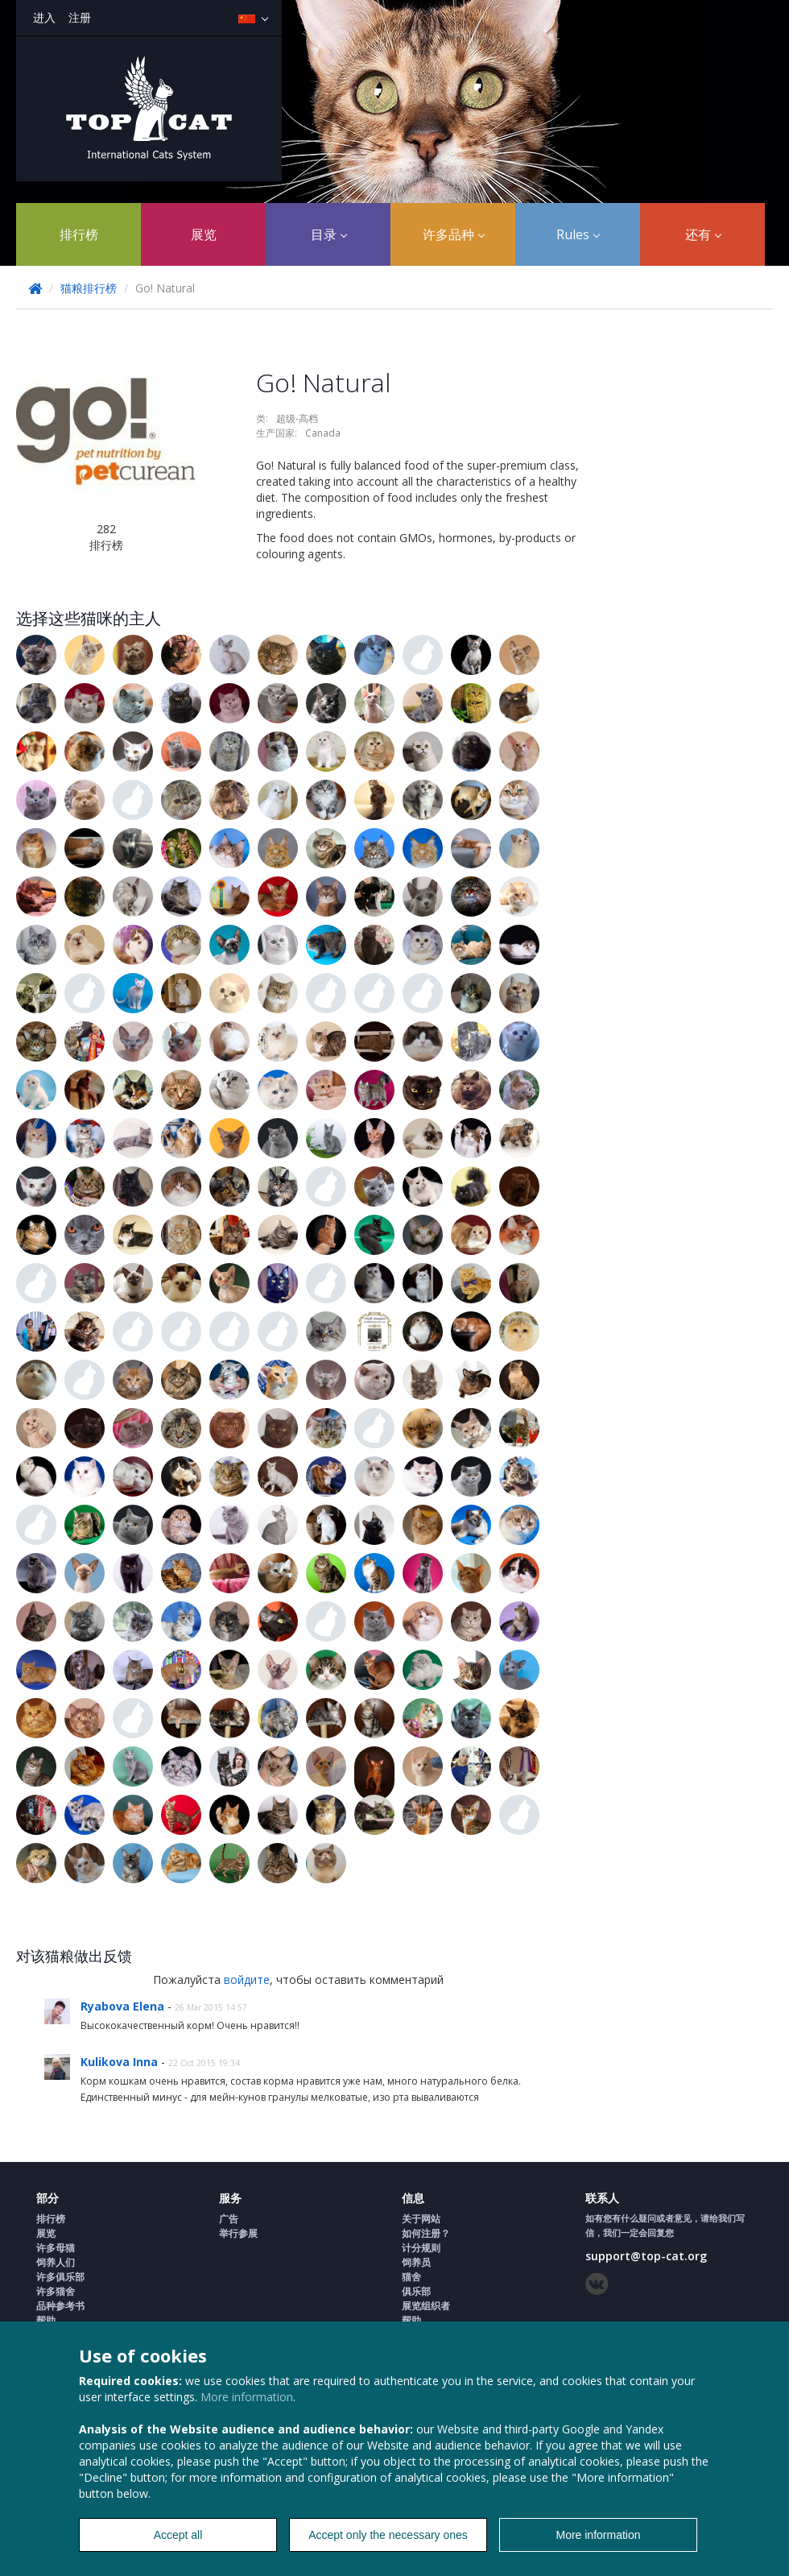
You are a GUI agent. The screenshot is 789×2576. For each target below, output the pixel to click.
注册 (79, 17)
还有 (703, 234)
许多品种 (454, 234)
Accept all (178, 2534)
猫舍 (411, 2277)
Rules (578, 234)
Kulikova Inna (121, 2061)
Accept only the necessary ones (388, 2534)
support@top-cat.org (646, 2255)
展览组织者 (426, 2306)
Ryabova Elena (124, 2006)
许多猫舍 (55, 2291)
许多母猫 (55, 2248)
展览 (204, 234)
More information (246, 2396)
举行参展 (238, 2233)
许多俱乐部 (60, 2277)
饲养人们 (55, 2262)
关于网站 (421, 2219)
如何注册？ (426, 2233)
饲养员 (416, 2262)
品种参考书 (60, 2306)
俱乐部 (416, 2291)
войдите (247, 1979)
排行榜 (79, 234)
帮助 (46, 2320)
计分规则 (421, 2248)
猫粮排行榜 (88, 288)
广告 (228, 2219)
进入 (44, 17)
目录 (329, 234)
